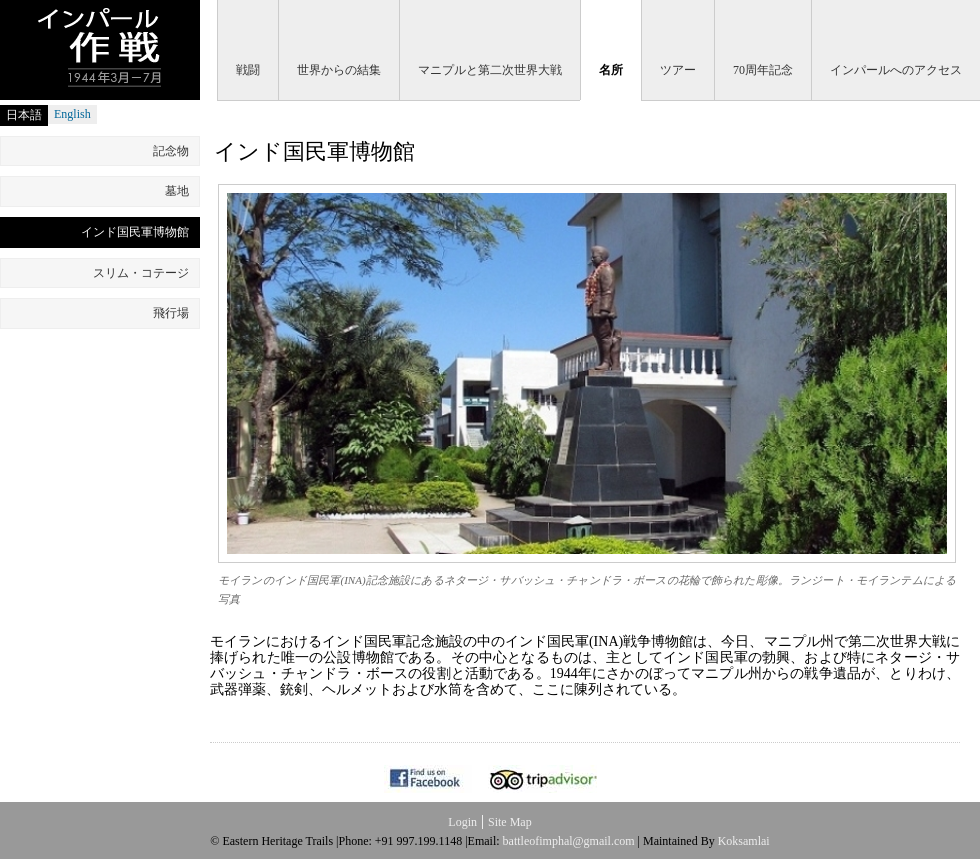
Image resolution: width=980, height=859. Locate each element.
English (72, 114)
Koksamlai (744, 841)
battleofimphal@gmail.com (569, 841)
